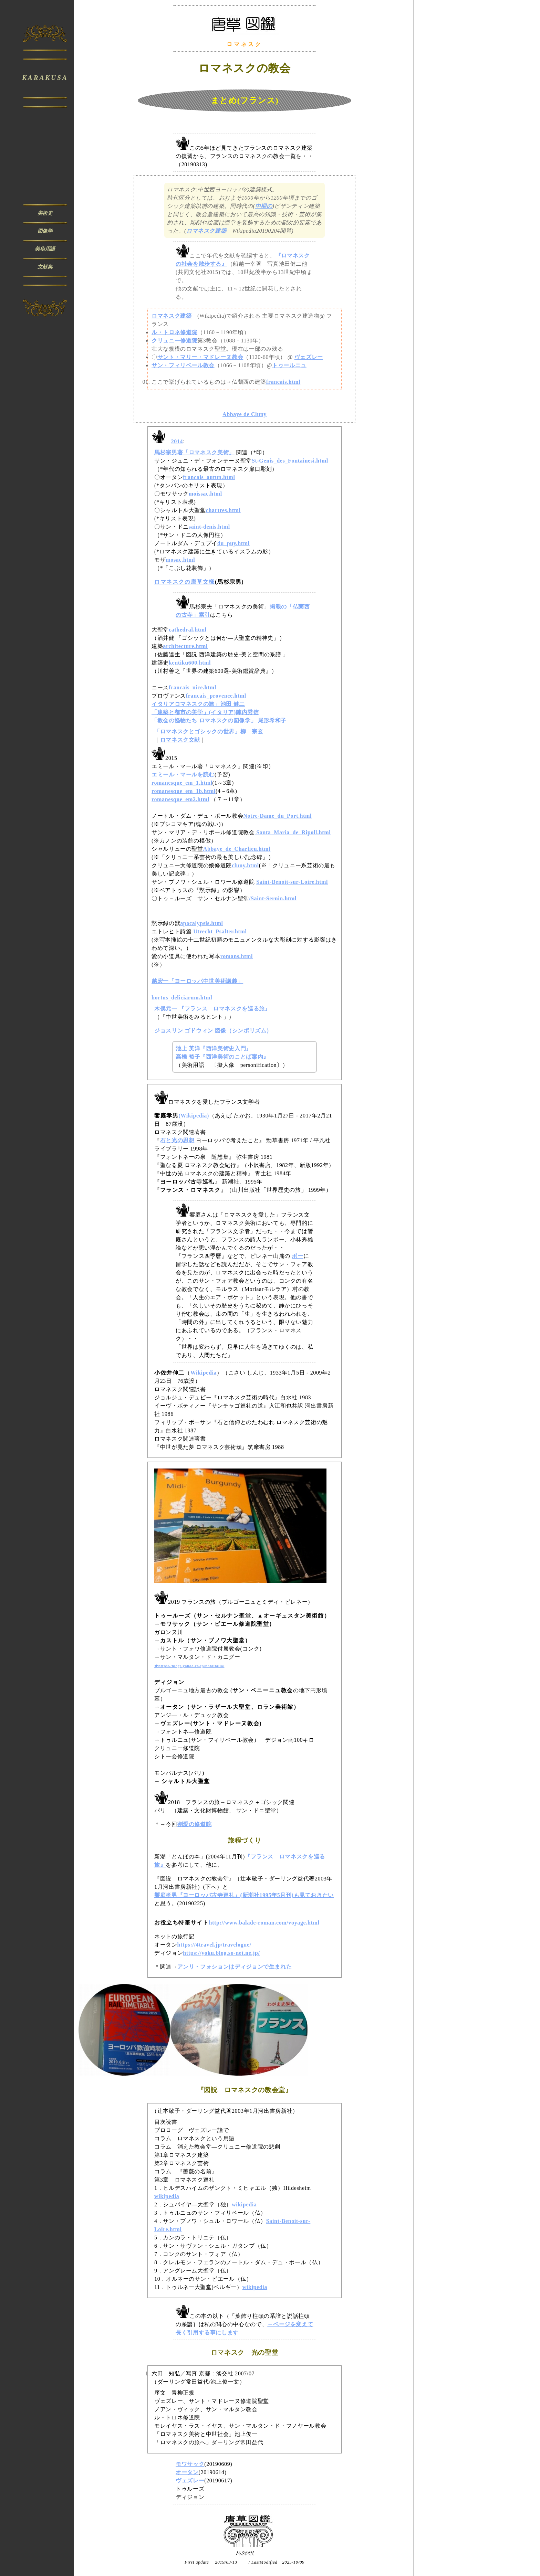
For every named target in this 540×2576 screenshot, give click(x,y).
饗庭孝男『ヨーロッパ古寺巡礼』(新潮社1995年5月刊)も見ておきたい (244, 1895)
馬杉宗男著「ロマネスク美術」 (194, 452)
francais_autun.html (209, 477)
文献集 (45, 266)
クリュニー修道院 (174, 340)
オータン (187, 2472)
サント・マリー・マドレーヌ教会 (200, 357)
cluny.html (245, 865)
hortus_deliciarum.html (182, 997)
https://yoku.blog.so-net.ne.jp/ (221, 1953)
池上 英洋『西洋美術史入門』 (214, 1048)
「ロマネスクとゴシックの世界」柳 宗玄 (208, 731)
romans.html (236, 956)
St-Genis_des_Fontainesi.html (290, 461)
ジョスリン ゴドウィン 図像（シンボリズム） (213, 1030)
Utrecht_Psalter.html (220, 931)
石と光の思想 (177, 1140)
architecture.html (185, 646)
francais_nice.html (192, 687)
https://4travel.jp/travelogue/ (214, 1945)
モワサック (190, 2464)
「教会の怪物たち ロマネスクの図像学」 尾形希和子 (219, 720)
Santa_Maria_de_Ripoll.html (293, 832)
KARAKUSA (45, 77)
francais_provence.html (216, 696)
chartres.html (223, 510)
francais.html (283, 382)
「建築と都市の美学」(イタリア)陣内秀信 (205, 712)
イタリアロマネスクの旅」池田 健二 (198, 704)
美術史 (45, 213)
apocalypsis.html (201, 923)
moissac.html (205, 494)
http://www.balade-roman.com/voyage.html (264, 1923)
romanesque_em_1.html (182, 783)
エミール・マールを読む (183, 774)
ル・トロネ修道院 (174, 332)
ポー (297, 1256)
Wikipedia (203, 1373)
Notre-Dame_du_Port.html (277, 816)
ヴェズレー (308, 357)
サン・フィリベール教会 (183, 365)
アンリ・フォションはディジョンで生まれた (234, 1967)
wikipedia (166, 2196)
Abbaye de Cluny (244, 414)
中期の (263, 206)
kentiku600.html (190, 663)
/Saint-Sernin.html (273, 898)
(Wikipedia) (193, 1116)
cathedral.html (188, 630)
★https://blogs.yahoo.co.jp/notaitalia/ (189, 1666)
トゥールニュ (289, 365)
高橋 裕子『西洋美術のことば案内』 (222, 1057)
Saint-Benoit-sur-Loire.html (292, 882)
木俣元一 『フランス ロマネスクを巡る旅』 (212, 1008)
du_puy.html (233, 543)
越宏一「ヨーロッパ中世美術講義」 (197, 981)
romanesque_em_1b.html (184, 791)
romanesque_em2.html (180, 799)
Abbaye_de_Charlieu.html (237, 849)
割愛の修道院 (194, 1824)
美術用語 (45, 249)
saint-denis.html (209, 527)
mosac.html (180, 560)
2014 (177, 441)
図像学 (45, 231)
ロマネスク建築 (206, 231)
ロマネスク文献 (180, 740)
